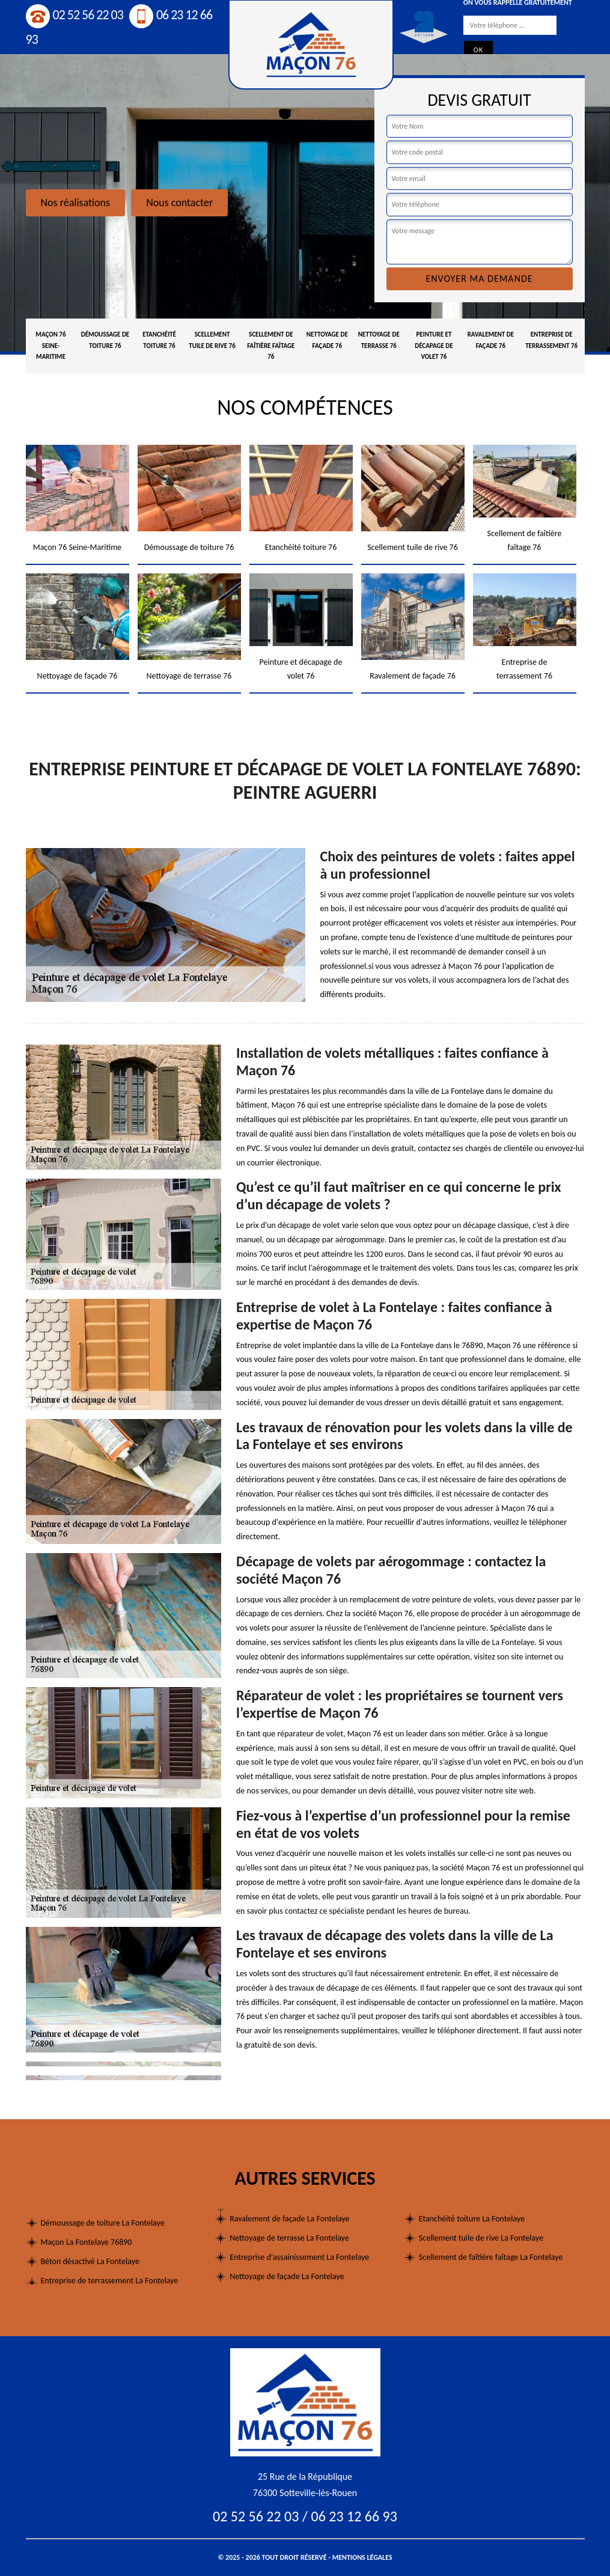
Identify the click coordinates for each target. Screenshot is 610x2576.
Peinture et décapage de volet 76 (434, 346)
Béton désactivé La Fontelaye (90, 2261)
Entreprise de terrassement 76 (551, 340)
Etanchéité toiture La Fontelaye (472, 2219)
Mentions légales (362, 2557)
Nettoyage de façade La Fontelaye (287, 2276)
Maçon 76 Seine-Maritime (50, 346)
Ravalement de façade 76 (491, 340)
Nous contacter (179, 202)
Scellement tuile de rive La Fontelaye (481, 2238)
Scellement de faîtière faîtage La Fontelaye (491, 2257)
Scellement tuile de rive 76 (212, 340)
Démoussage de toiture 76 (105, 340)
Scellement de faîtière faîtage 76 (270, 346)
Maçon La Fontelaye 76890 (86, 2242)
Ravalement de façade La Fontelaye (289, 2219)
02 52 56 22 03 (74, 15)
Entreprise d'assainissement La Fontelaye (299, 2257)
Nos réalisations (76, 202)
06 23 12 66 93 (354, 2516)
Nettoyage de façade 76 (327, 340)
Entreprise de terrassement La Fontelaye (109, 2280)
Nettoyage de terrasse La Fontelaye (289, 2238)
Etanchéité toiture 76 (159, 340)
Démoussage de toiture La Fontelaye (103, 2223)
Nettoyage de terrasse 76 (379, 340)
